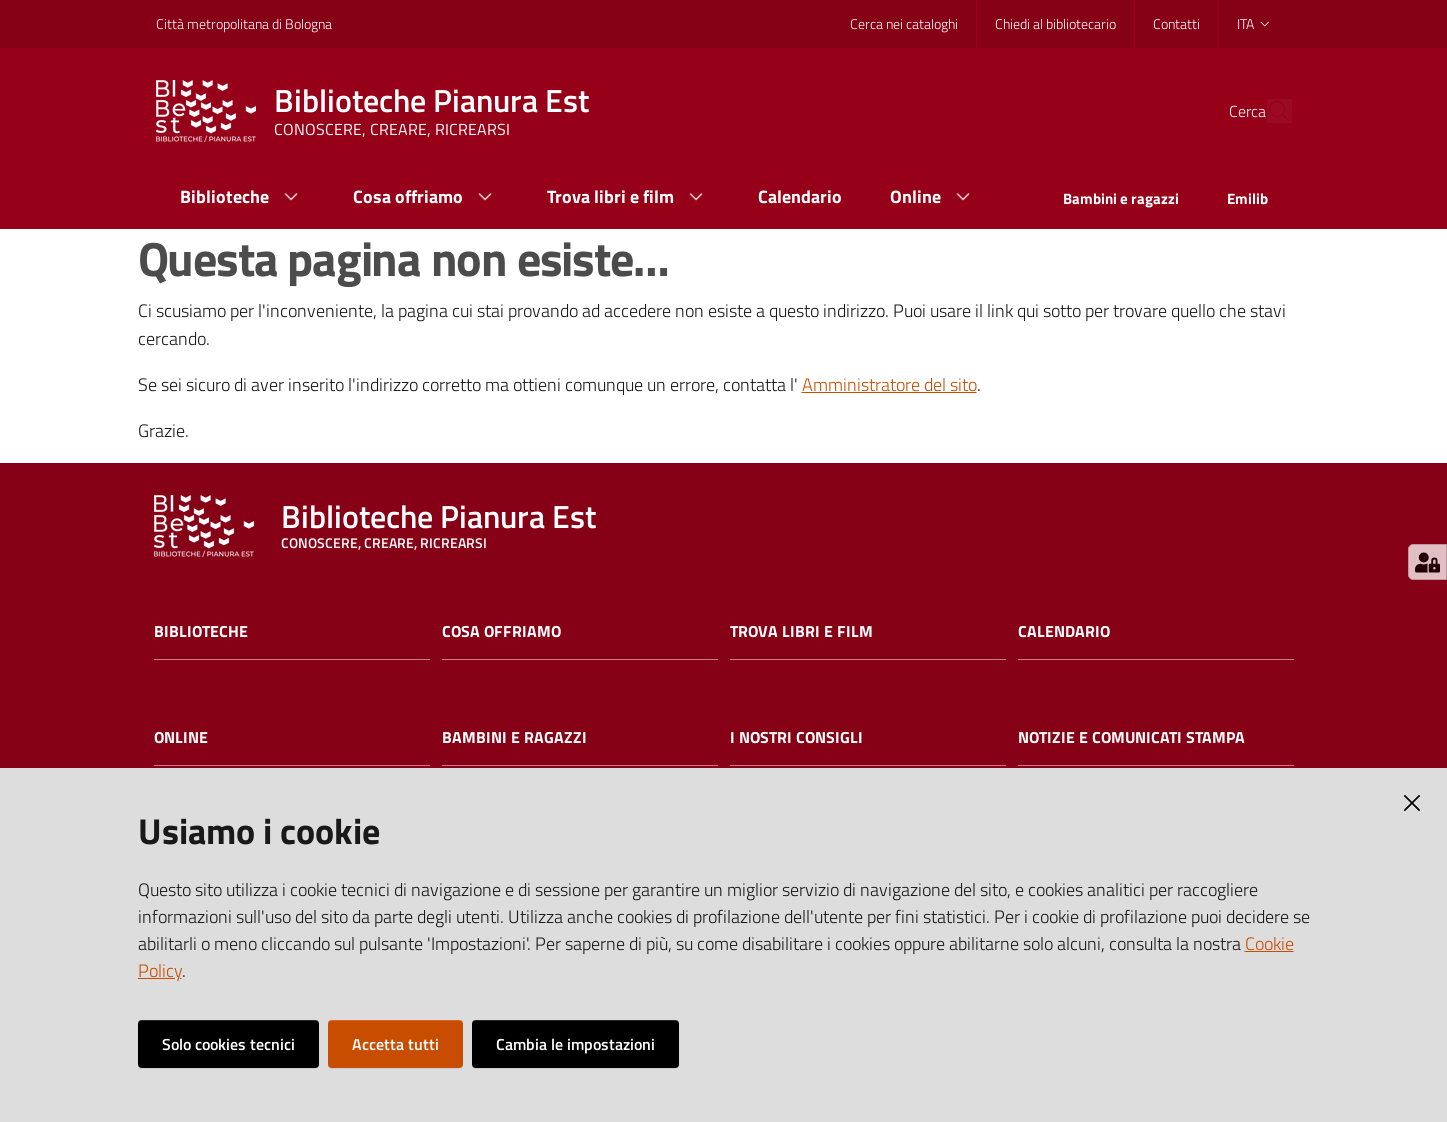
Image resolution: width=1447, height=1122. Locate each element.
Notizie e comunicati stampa (1131, 737)
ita (1254, 23)
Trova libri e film (801, 631)
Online (181, 737)
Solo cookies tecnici (228, 1044)
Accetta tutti (395, 1044)
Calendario (1064, 631)
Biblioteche (201, 631)
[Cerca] (1268, 111)
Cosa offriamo (501, 631)
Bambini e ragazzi (514, 737)
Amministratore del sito (889, 384)
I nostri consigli (796, 737)
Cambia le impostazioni (575, 1044)
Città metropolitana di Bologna (244, 23)
